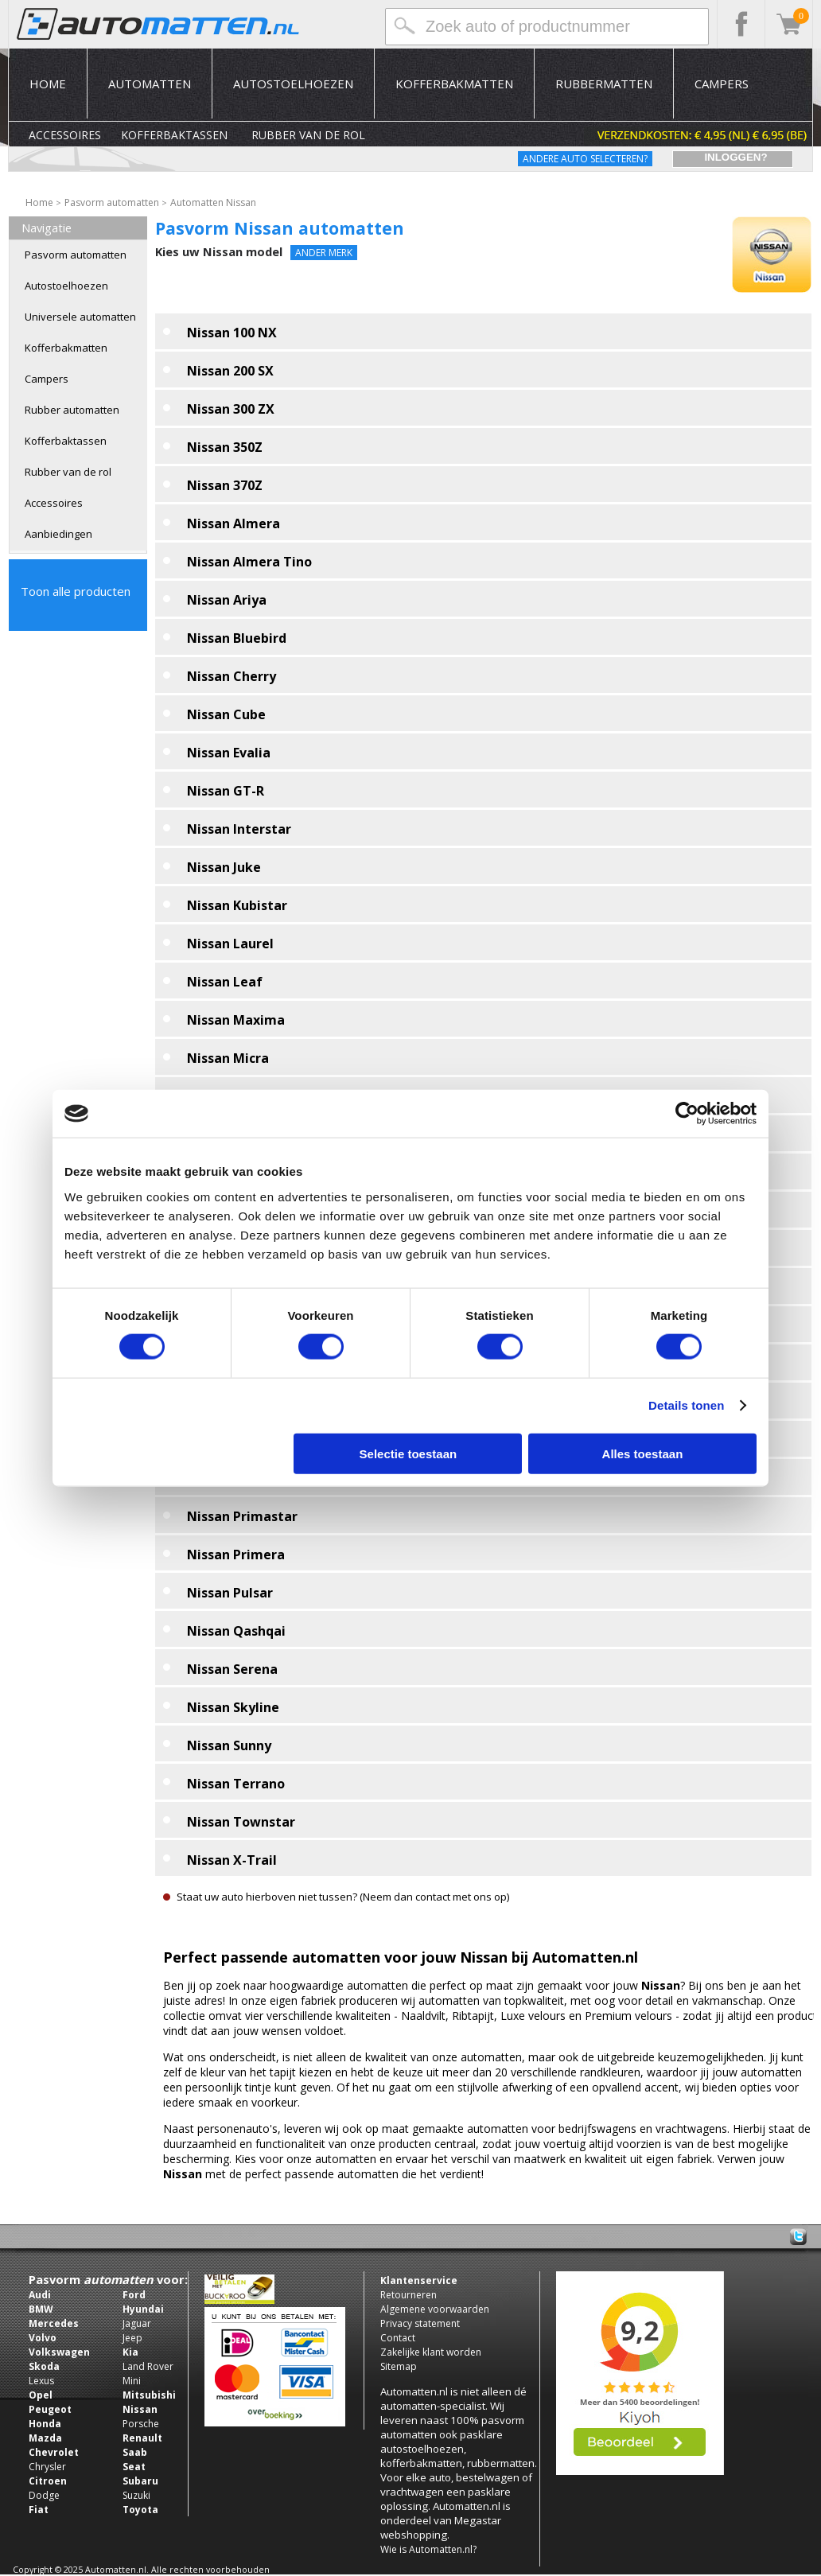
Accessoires (65, 134)
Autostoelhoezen (293, 83)
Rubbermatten (603, 83)
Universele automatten (80, 316)
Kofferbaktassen (174, 134)
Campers (722, 83)
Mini (132, 2380)
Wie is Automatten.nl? (428, 2549)
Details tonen (686, 1405)
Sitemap (398, 2366)
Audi (40, 2295)
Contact (397, 2337)
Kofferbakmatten (454, 83)
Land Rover (148, 2366)
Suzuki (136, 2495)
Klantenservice (418, 2280)
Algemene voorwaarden (434, 2309)
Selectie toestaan (408, 1453)
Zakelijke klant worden (430, 2352)
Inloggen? (735, 157)
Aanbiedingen (58, 534)
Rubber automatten (72, 410)
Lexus (41, 2380)
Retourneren (408, 2295)
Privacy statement (420, 2323)
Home (47, 83)
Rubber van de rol (308, 134)
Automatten (149, 83)
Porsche (141, 2423)
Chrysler (47, 2466)
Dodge (44, 2495)
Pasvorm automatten (75, 254)
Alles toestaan (642, 1453)
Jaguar (137, 2323)
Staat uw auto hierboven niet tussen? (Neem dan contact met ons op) (343, 1896)
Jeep (132, 2337)
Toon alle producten (75, 591)
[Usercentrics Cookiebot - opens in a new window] (687, 1114)
